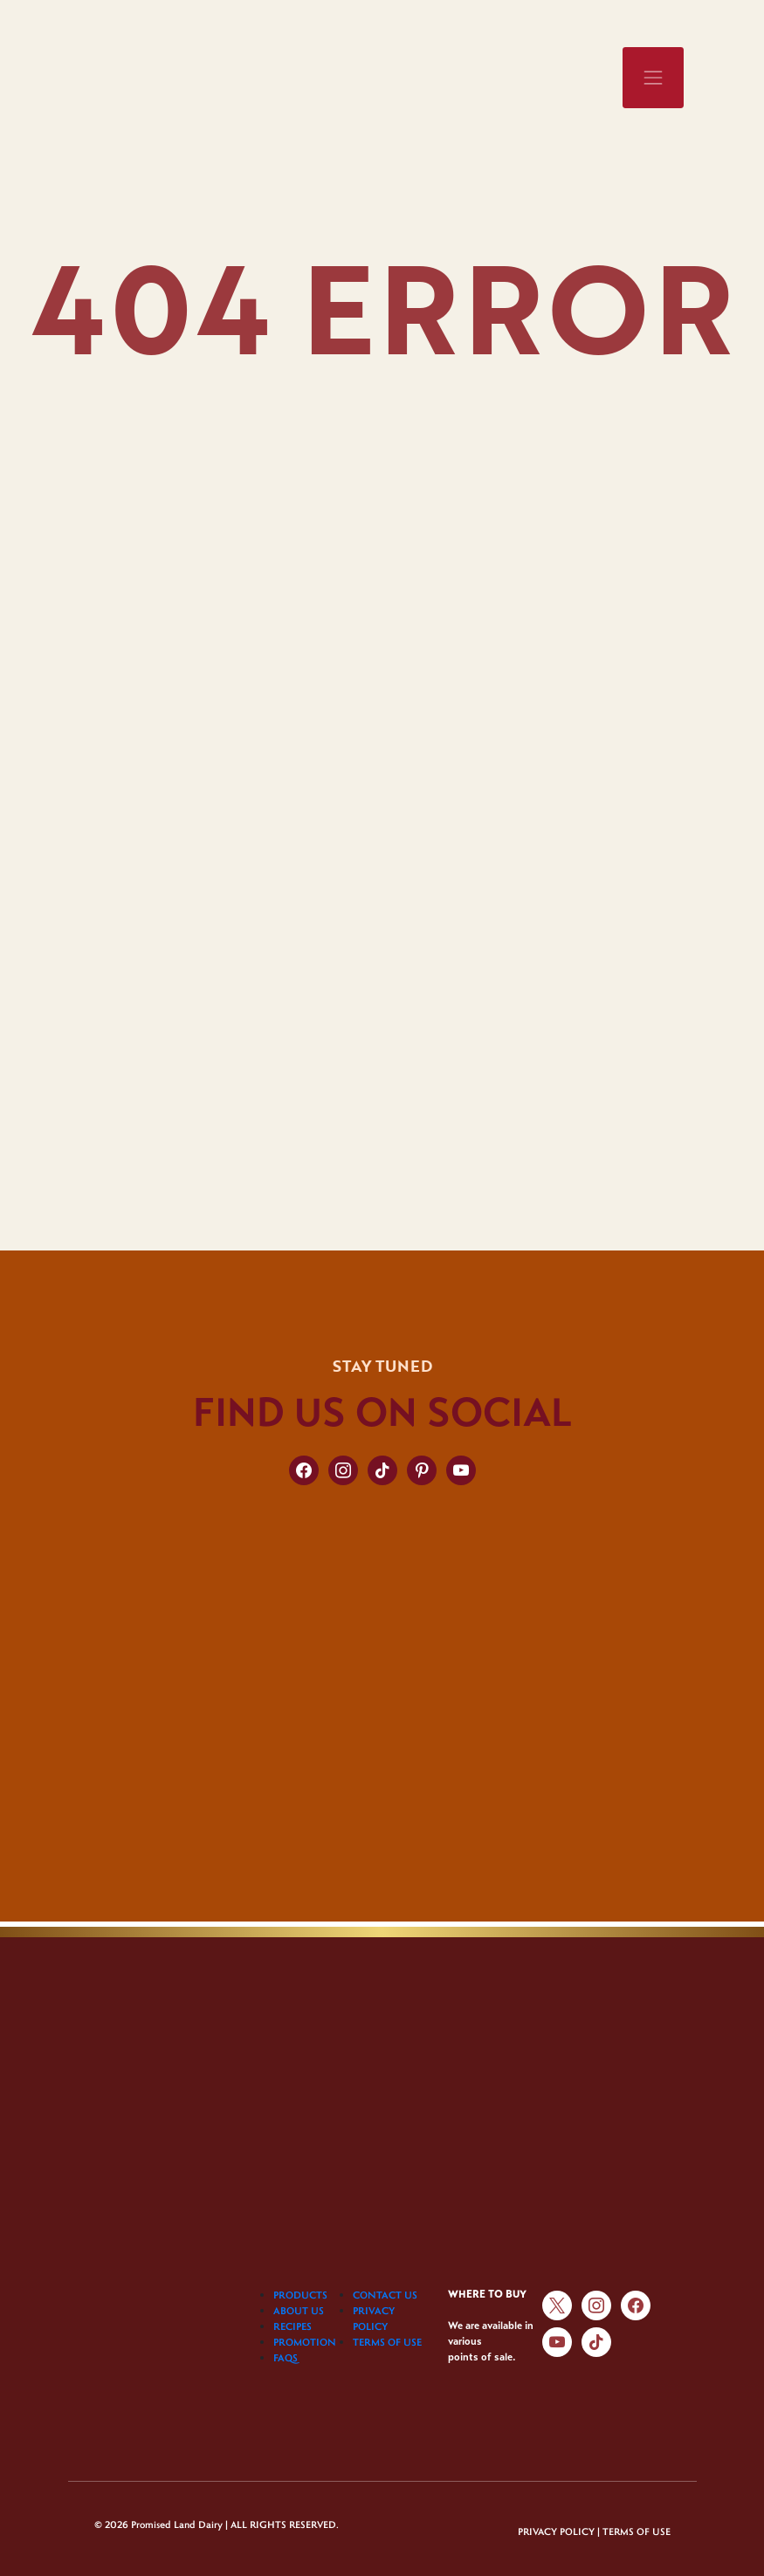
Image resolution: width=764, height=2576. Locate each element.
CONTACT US (385, 2294)
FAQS (285, 2357)
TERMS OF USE (387, 2341)
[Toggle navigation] (653, 77)
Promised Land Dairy (177, 2524)
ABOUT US (298, 2310)
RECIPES (292, 2326)
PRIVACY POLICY (556, 2531)
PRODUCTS (300, 2294)
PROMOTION (304, 2341)
